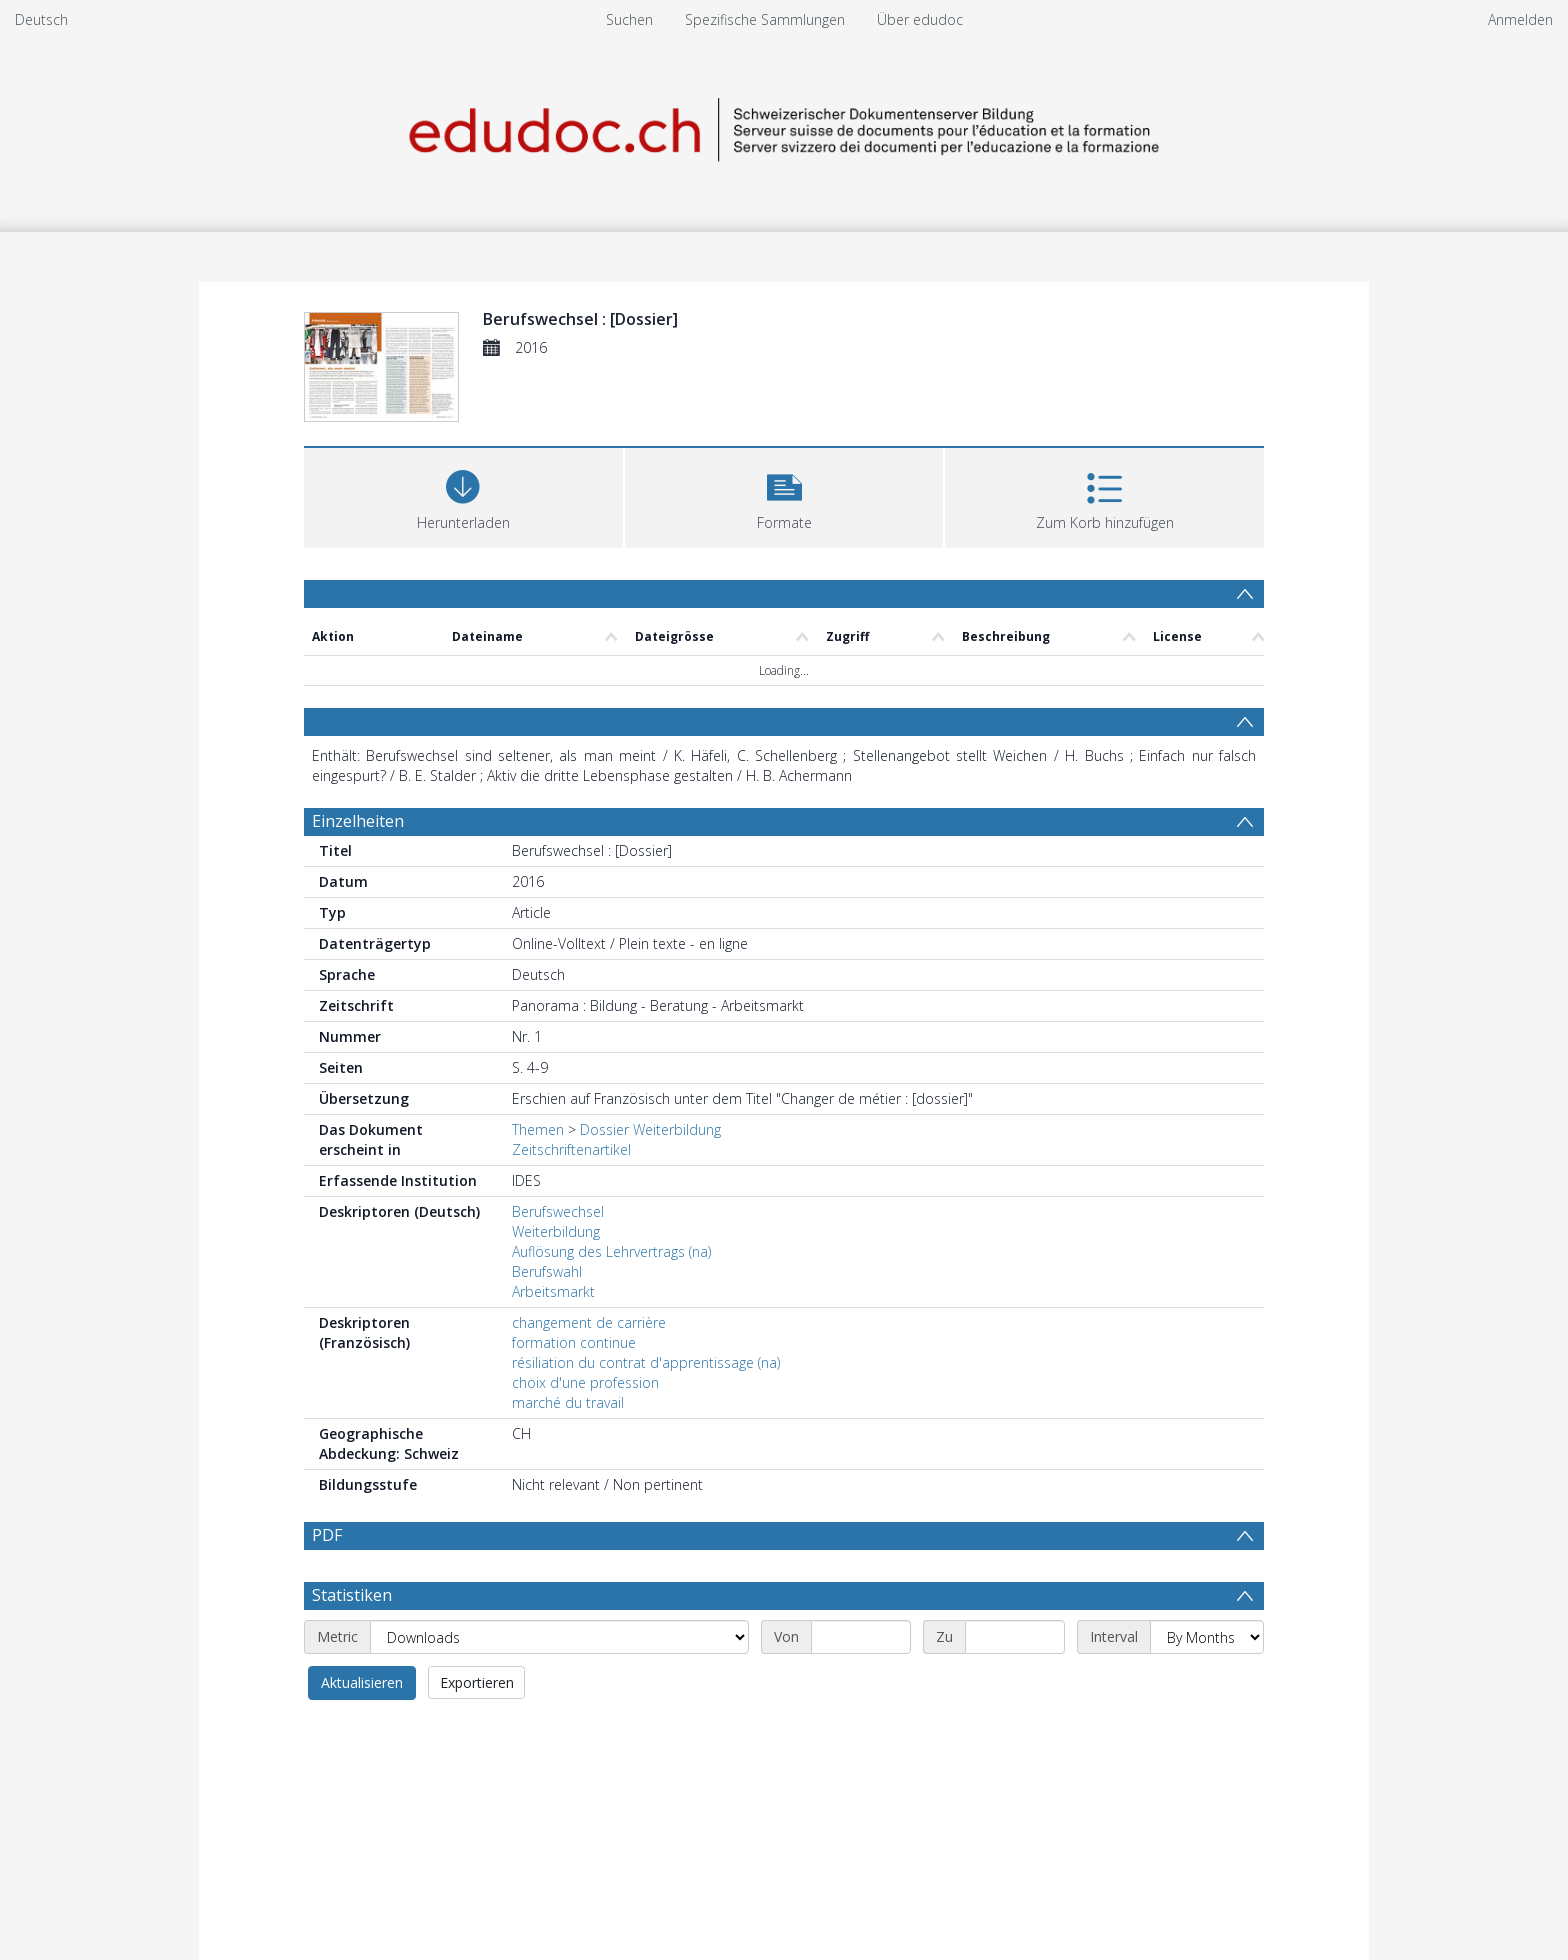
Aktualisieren (362, 1682)
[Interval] (1207, 1637)
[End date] (1015, 1637)
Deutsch (41, 19)
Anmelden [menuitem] (1520, 19)
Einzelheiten (358, 821)
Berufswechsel (558, 1211)
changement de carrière (589, 1322)
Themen (538, 1129)
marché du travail (568, 1402)
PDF (327, 1535)
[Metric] (559, 1637)
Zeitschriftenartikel (571, 1149)
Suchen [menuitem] (629, 19)
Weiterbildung (556, 1231)
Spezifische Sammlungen (765, 19)
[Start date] (861, 1637)
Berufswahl (547, 1271)
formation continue (574, 1342)
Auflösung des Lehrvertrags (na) (611, 1251)
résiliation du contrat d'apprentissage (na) (646, 1362)
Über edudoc (920, 19)
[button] (784, 495)
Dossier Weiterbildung (650, 1129)
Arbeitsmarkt (553, 1291)
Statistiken (352, 1595)
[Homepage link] (784, 126)
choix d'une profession (585, 1382)
